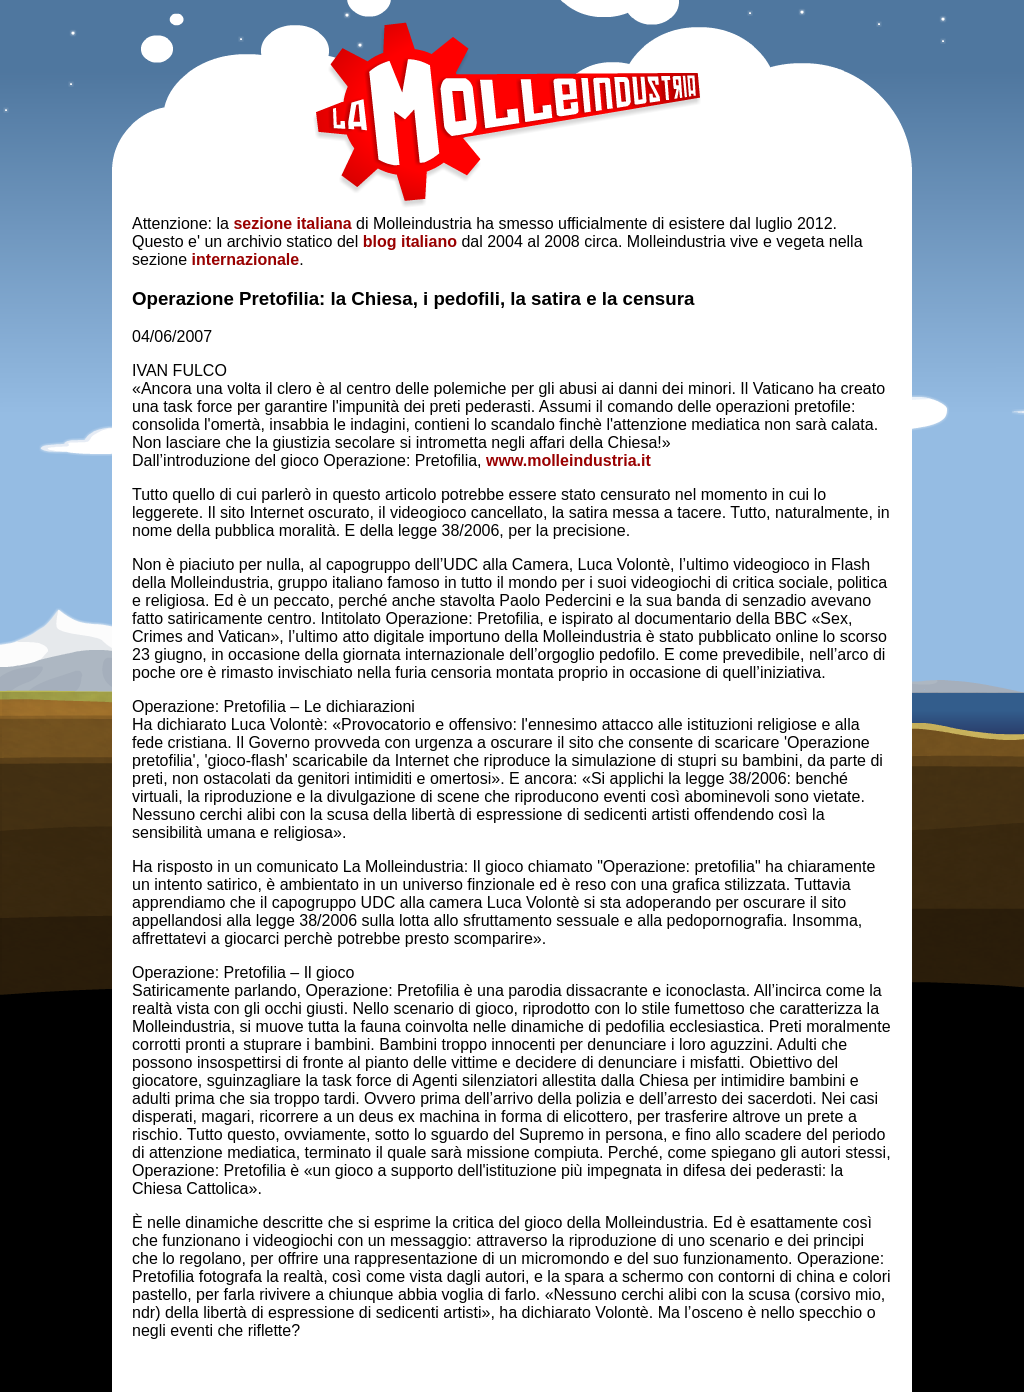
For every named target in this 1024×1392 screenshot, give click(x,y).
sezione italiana (292, 223)
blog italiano (410, 241)
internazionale (246, 259)
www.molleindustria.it (568, 460)
